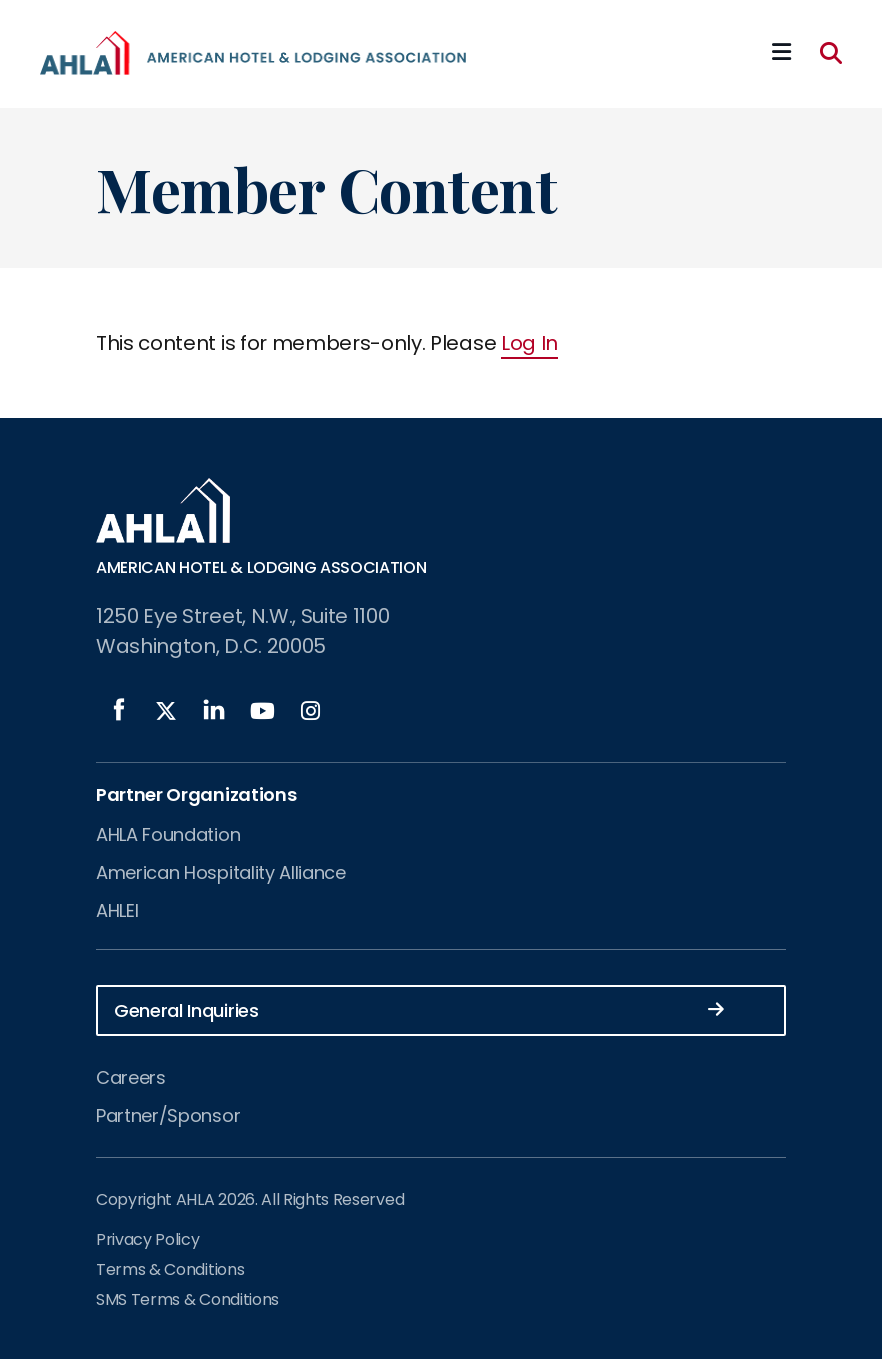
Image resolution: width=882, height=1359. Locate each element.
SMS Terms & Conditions (187, 1299)
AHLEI (117, 910)
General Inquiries (419, 1009)
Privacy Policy (148, 1239)
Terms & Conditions (170, 1269)
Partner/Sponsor (168, 1115)
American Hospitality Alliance (221, 872)
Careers (131, 1077)
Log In (529, 343)
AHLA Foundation (168, 834)
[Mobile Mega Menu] (781, 53)
